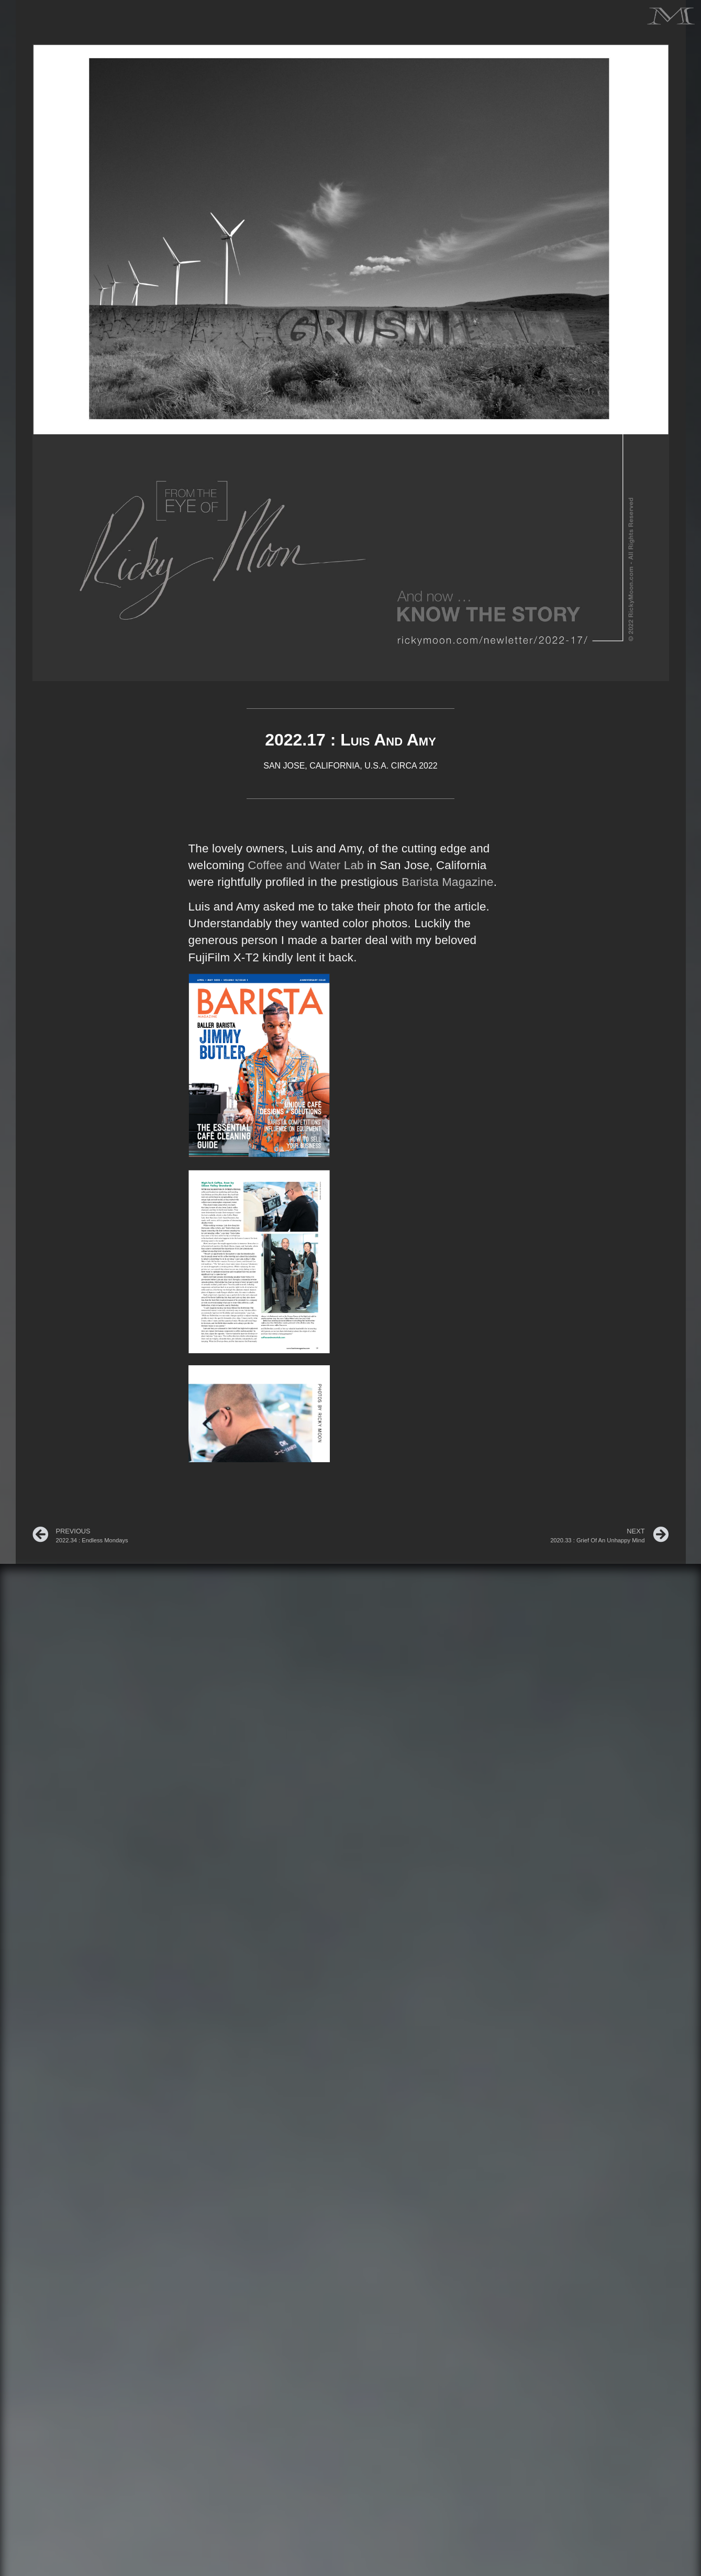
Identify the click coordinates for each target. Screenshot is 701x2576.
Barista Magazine (448, 882)
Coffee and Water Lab (305, 865)
